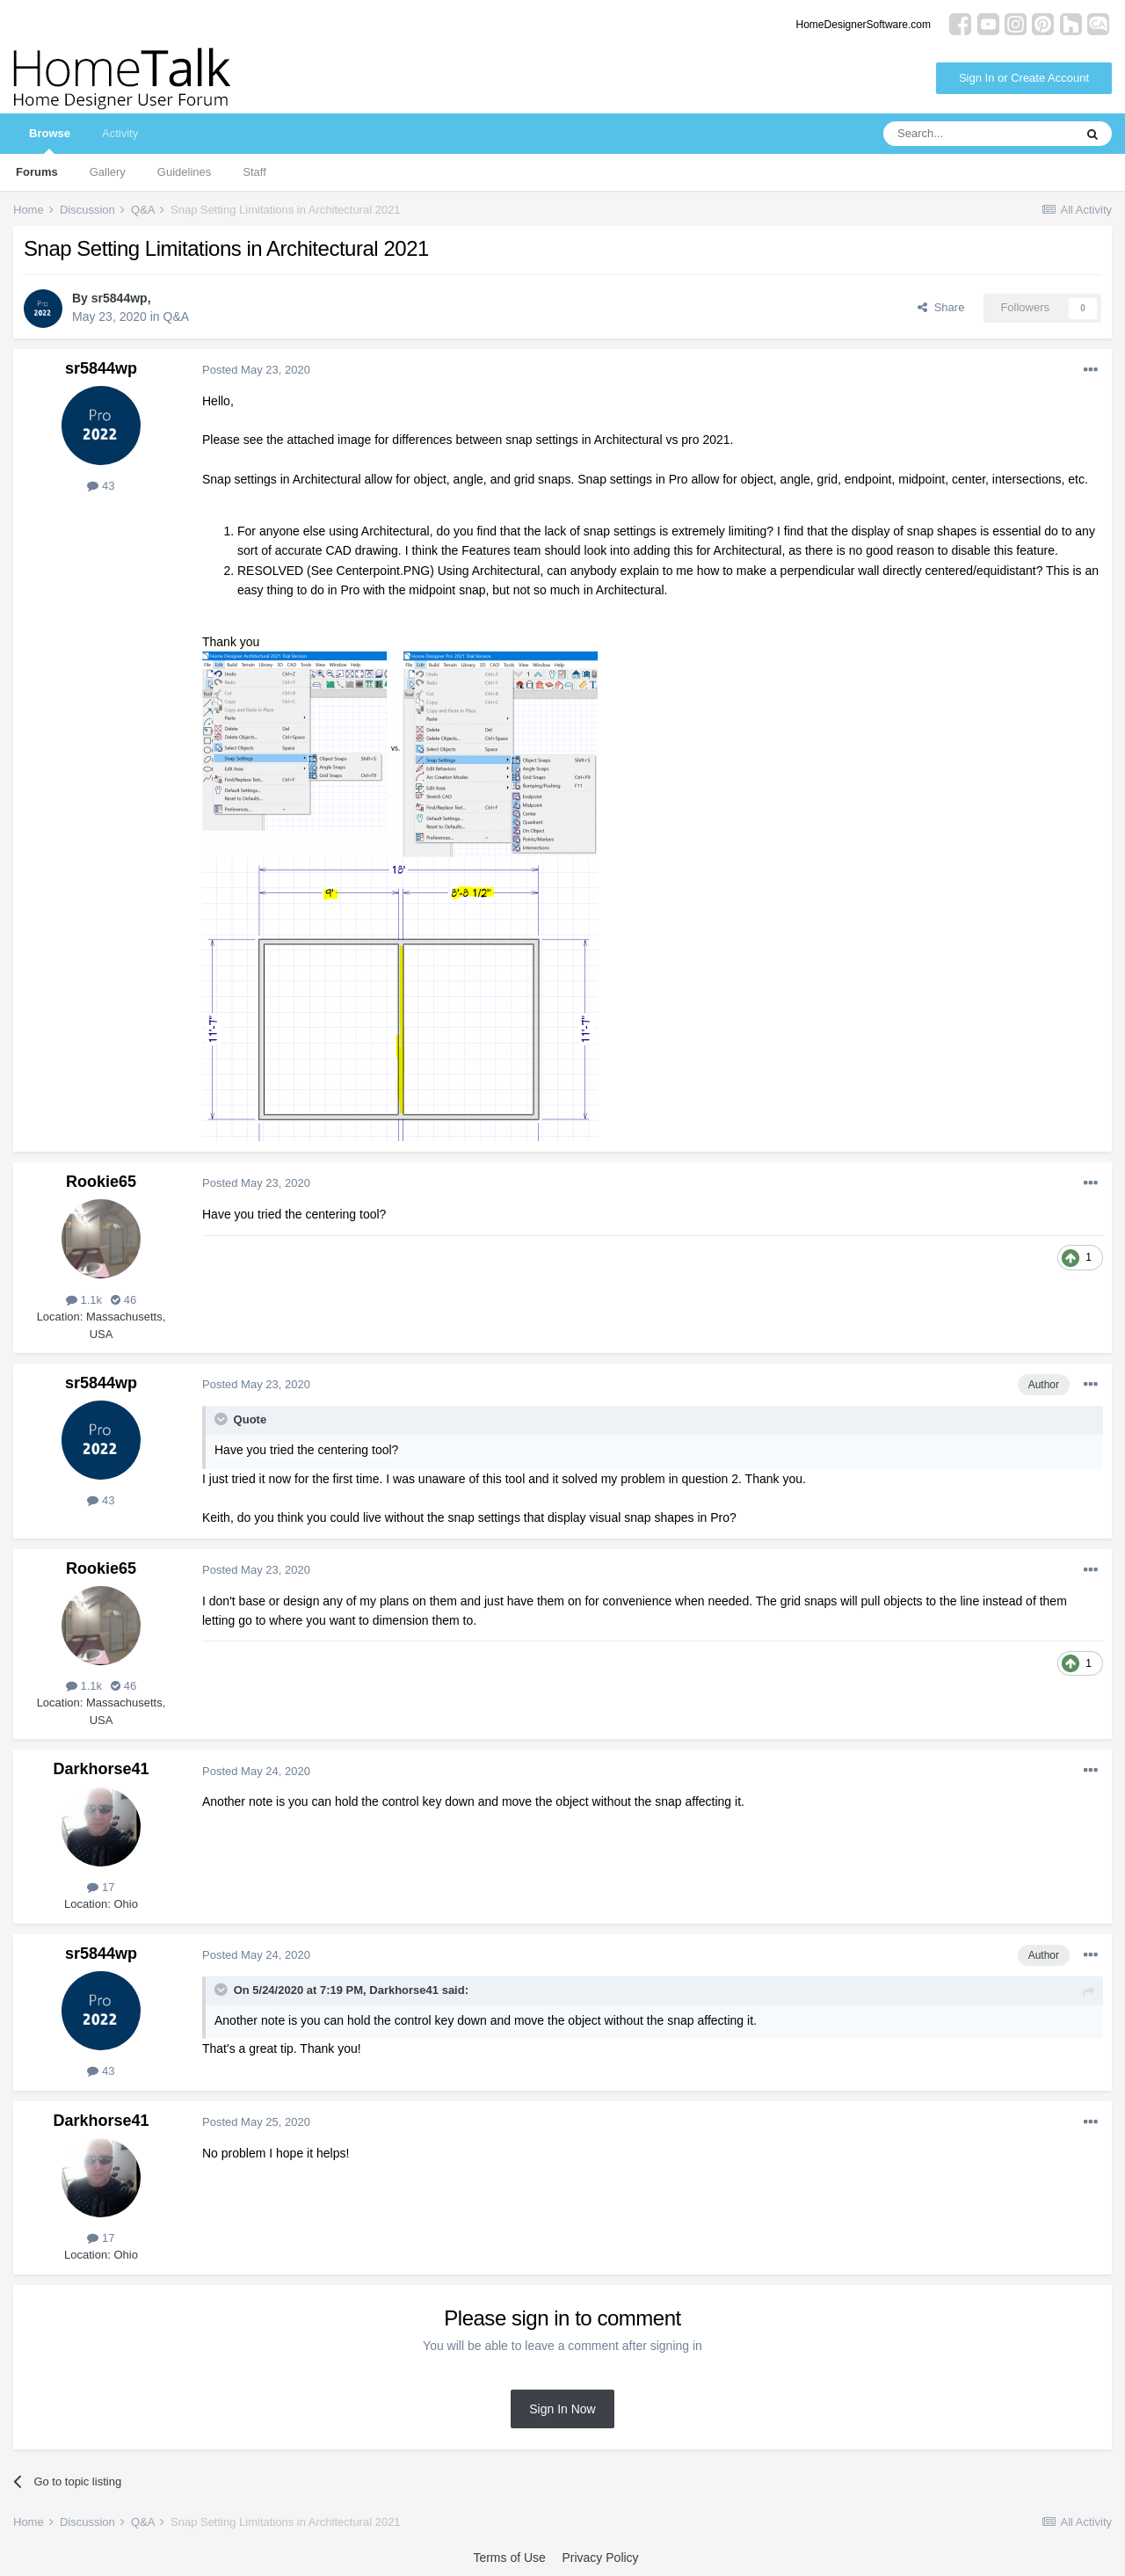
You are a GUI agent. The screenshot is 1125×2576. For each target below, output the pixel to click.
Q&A (176, 316)
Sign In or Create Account (1024, 77)
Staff (254, 171)
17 (100, 1887)
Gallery (108, 171)
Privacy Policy (600, 2558)
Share (941, 307)
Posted (256, 369)
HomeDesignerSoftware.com (863, 24)
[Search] (978, 133)
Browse (49, 140)
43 (100, 485)
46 (123, 1299)
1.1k (84, 1299)
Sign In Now (562, 2409)
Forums (37, 171)
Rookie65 (101, 1181)
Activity (120, 133)
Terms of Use (509, 2558)
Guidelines (184, 171)
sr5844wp (119, 298)
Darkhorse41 (101, 1769)
